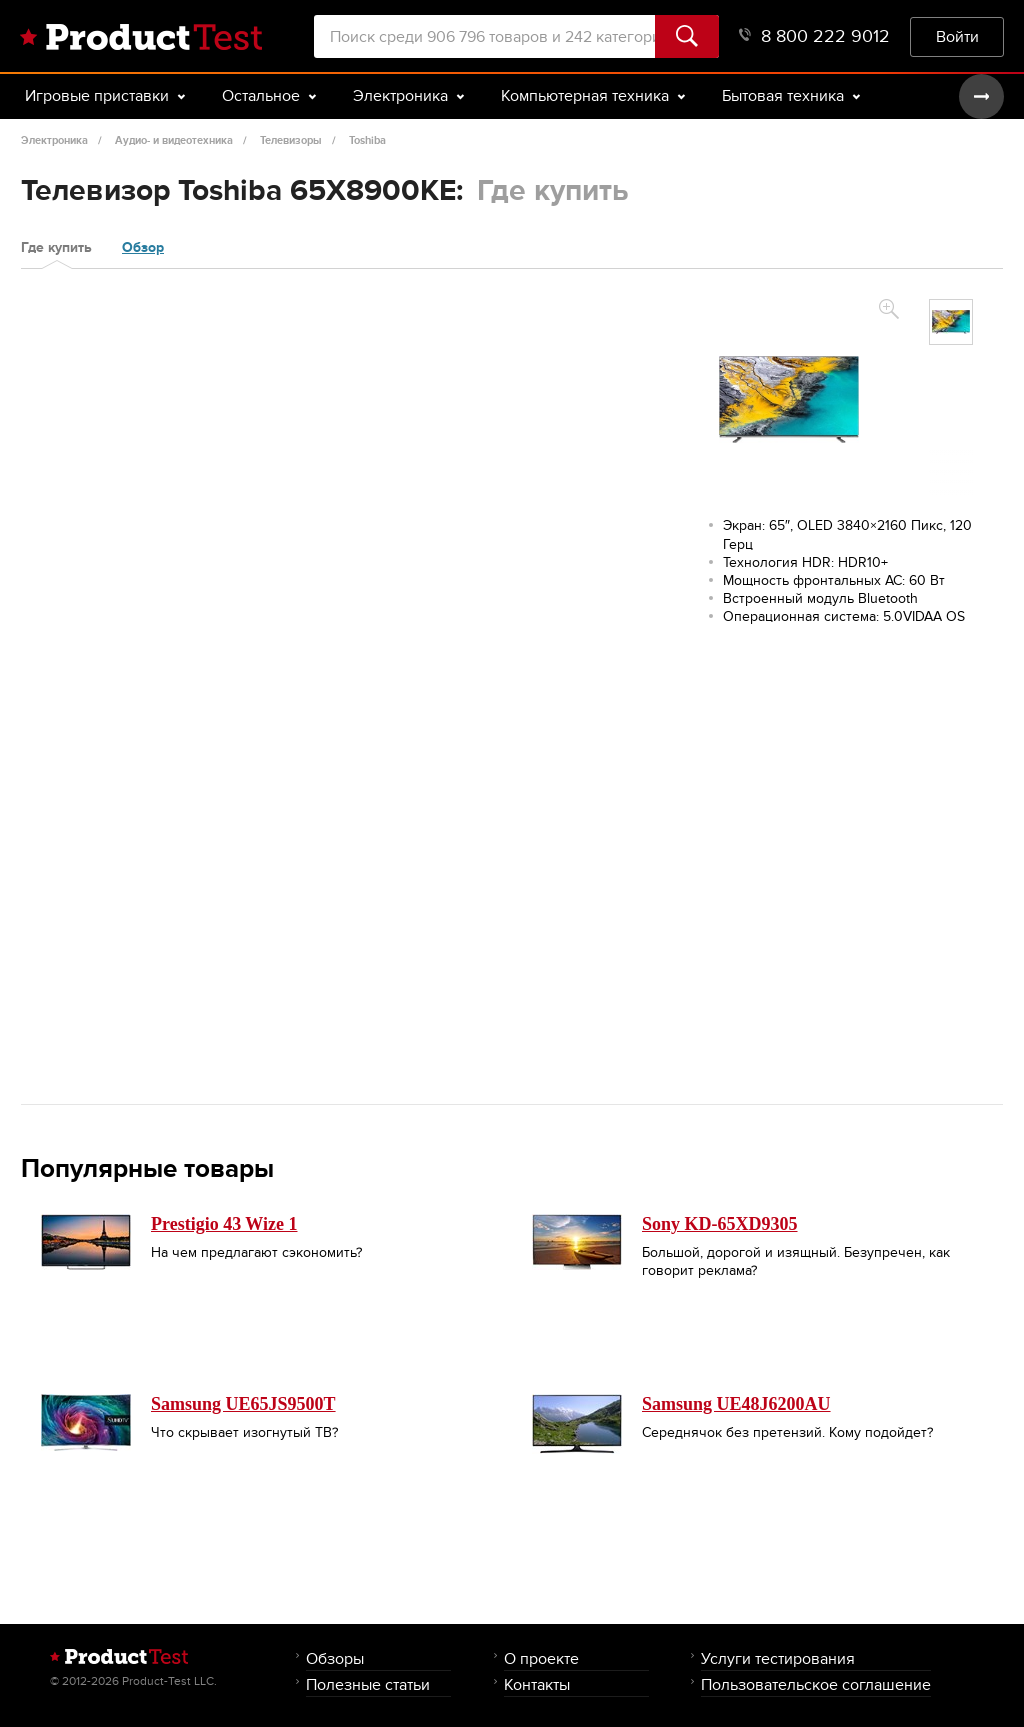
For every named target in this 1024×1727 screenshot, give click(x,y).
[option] (951, 322)
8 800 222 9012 (814, 36)
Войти (957, 36)
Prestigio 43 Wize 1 (224, 1224)
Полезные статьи (368, 1684)
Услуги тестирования (778, 1658)
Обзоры (335, 1658)
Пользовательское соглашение (816, 1684)
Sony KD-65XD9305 (720, 1224)
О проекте (541, 1658)
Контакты (537, 1684)
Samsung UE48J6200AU (736, 1404)
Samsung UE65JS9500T (243, 1404)
